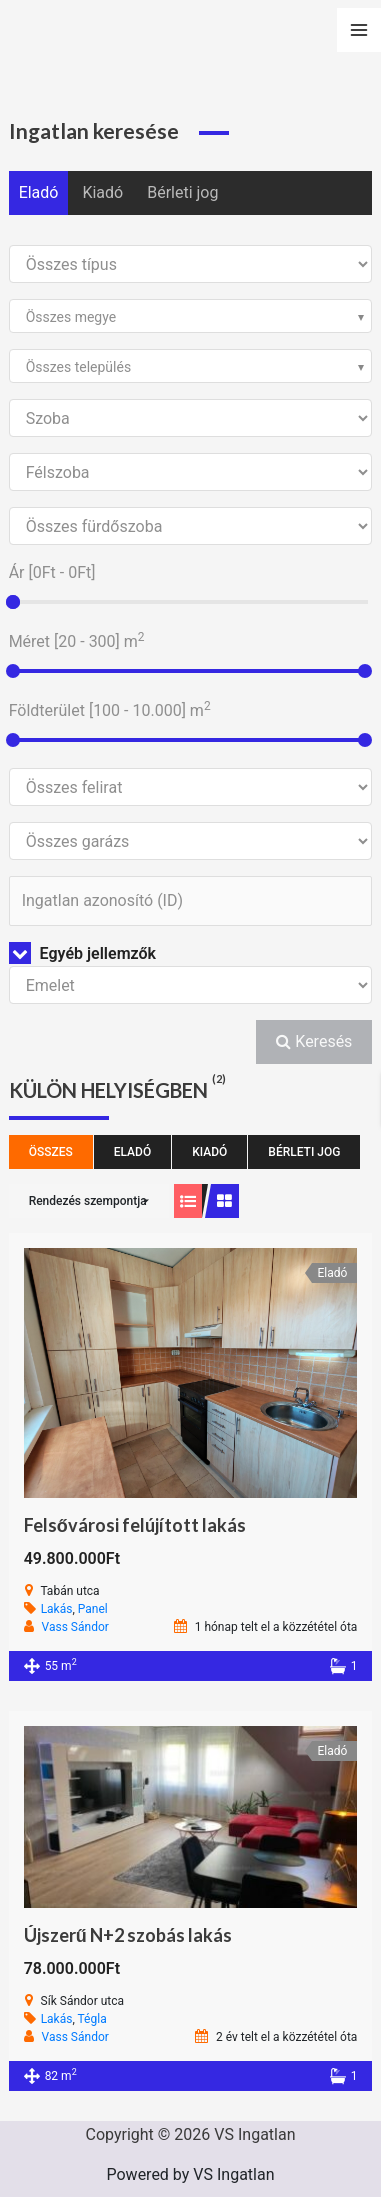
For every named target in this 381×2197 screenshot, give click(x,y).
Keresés (314, 1041)
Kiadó (102, 192)
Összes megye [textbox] (71, 317)
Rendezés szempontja (88, 1201)
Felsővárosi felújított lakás (135, 1525)
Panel (93, 1609)
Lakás (57, 1609)
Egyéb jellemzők (82, 953)
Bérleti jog (182, 192)
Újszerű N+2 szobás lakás (128, 1935)
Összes (51, 1152)
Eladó (39, 192)
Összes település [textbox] (79, 367)
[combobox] (191, 316)
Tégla (92, 2019)
